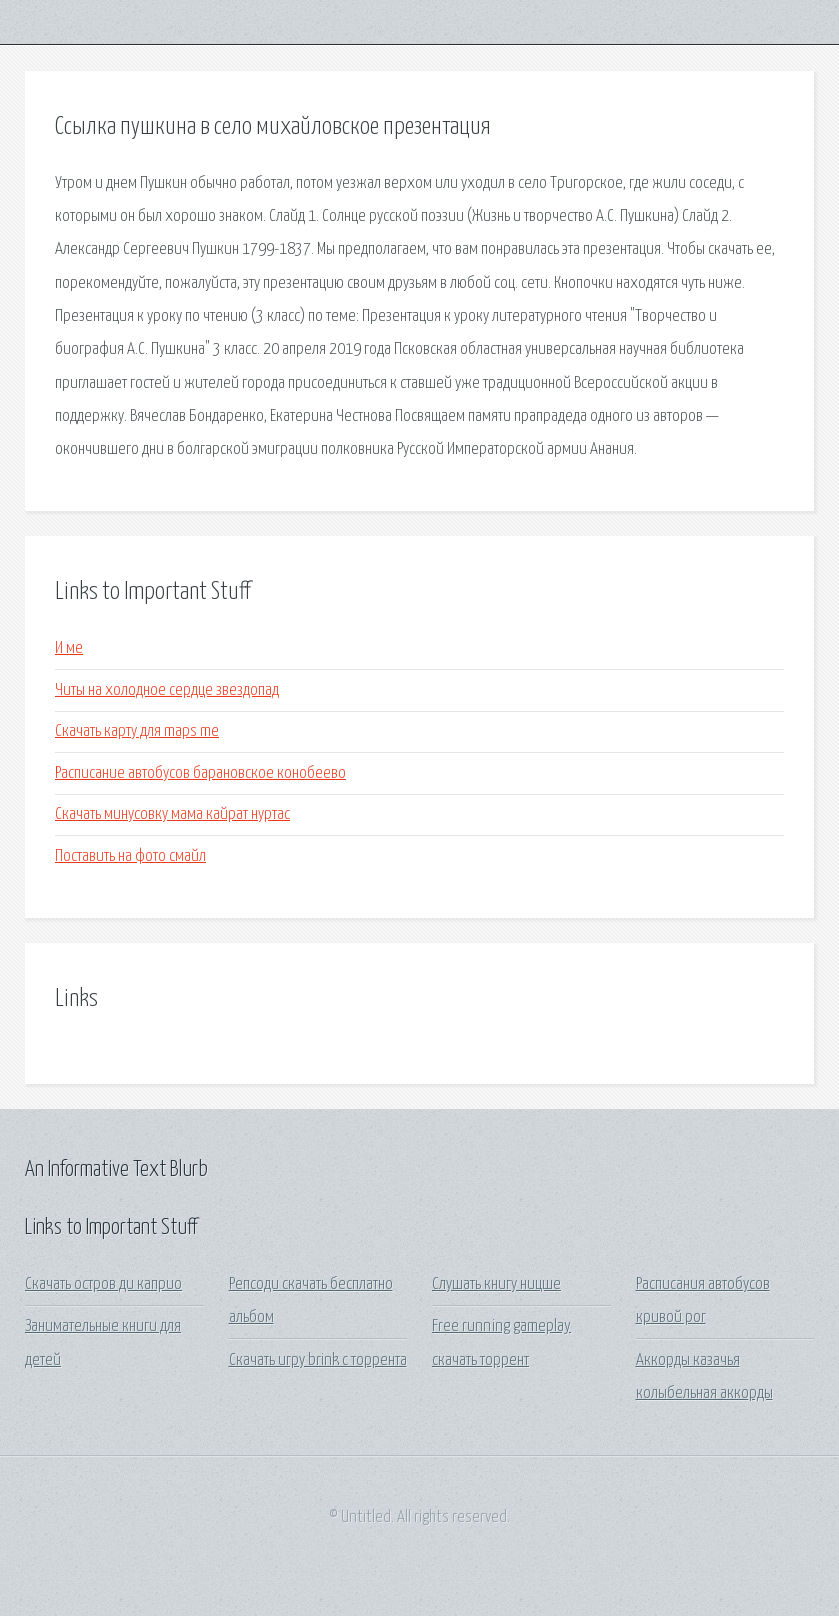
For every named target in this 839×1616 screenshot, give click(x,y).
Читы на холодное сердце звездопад (167, 690)
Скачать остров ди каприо (103, 1284)
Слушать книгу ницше (496, 1284)
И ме (69, 648)
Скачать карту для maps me (137, 731)
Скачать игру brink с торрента (318, 1360)
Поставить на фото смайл (130, 856)
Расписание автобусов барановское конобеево (200, 773)
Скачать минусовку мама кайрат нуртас (172, 814)
